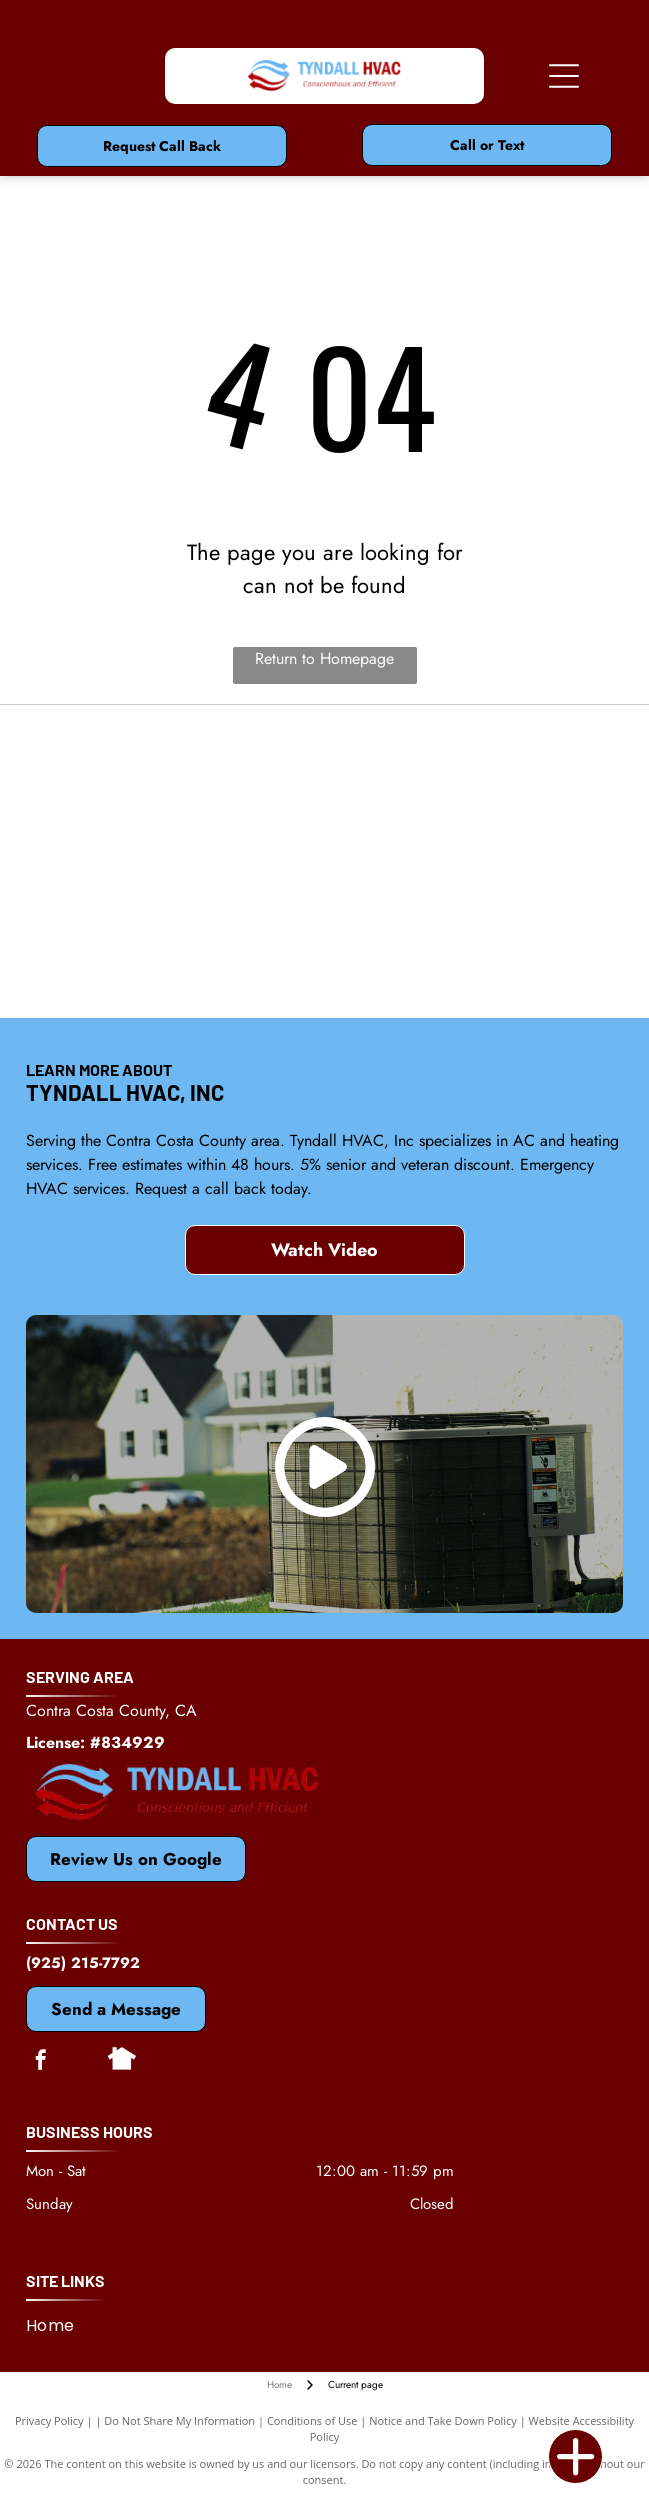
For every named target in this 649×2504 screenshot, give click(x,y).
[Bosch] (474, 861)
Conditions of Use (312, 2420)
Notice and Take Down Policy (443, 2420)
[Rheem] (175, 961)
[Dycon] (175, 861)
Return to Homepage (324, 658)
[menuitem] (58, 2326)
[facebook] (41, 2062)
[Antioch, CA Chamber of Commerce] (474, 961)
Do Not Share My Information (179, 2420)
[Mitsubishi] (474, 761)
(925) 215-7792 (83, 1963)
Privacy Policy (49, 2420)
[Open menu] (564, 76)
